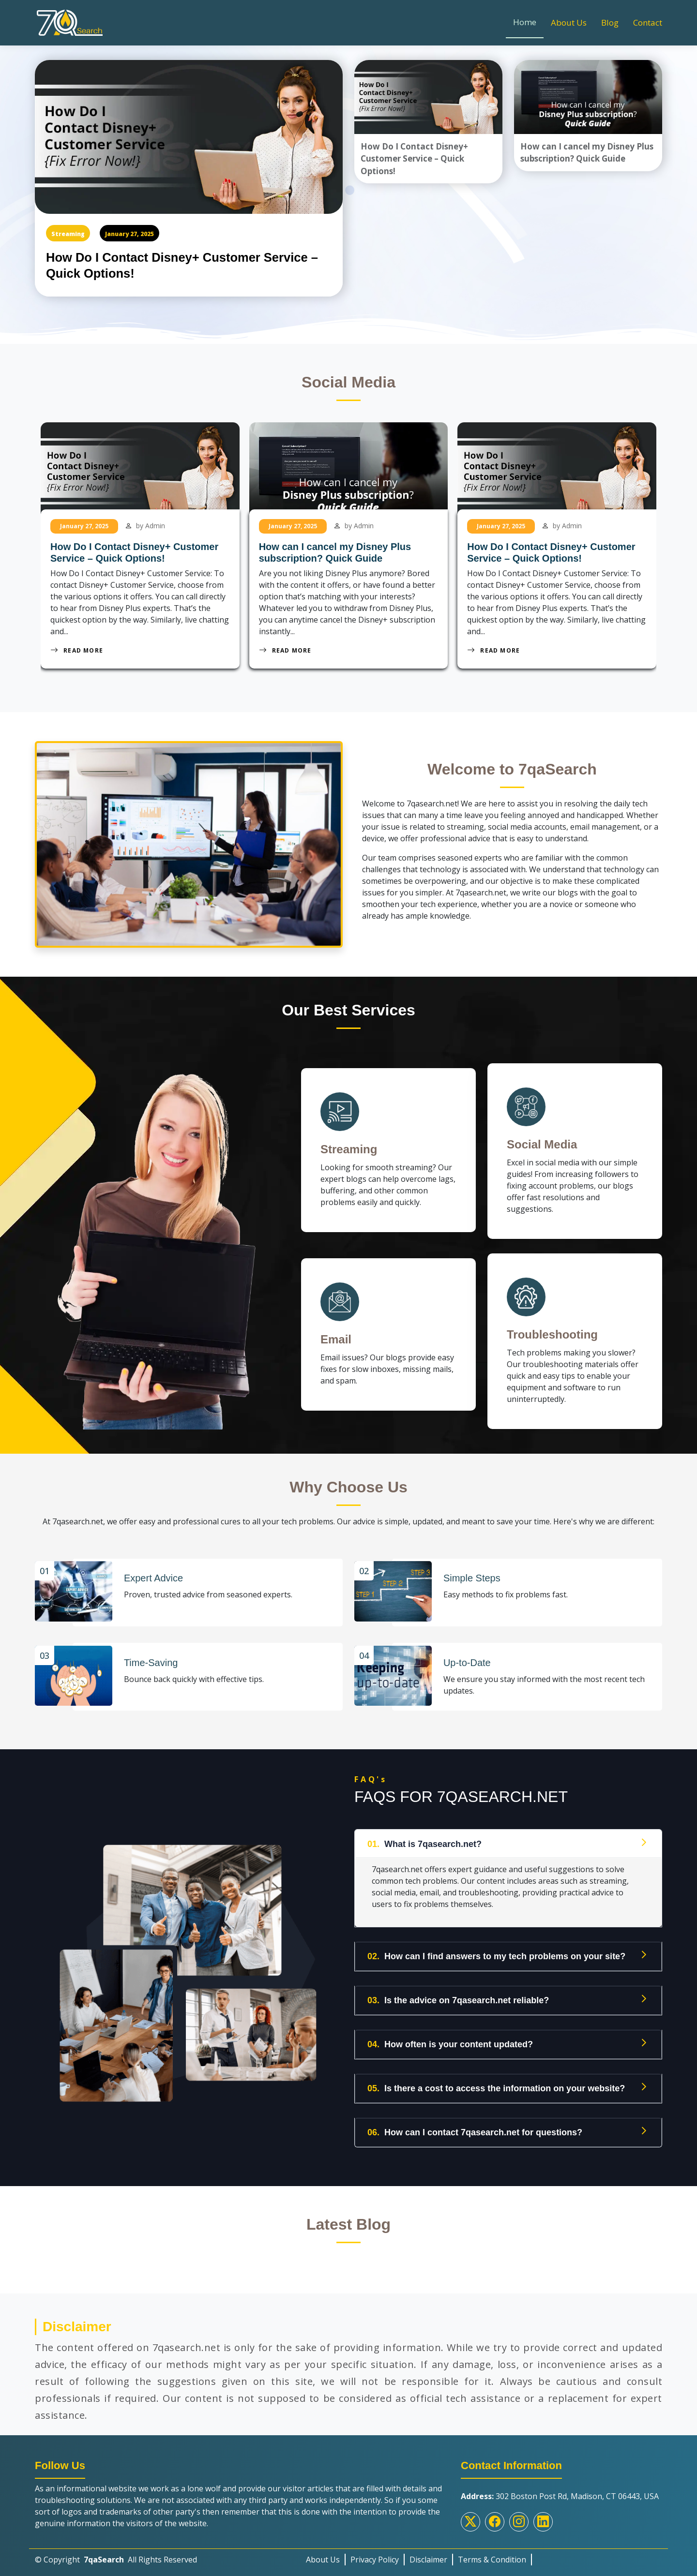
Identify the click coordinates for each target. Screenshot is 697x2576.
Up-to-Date (467, 1659)
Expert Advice (153, 1577)
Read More (76, 650)
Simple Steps (472, 1577)
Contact (647, 22)
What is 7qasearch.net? (424, 1840)
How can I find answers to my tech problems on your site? (496, 1952)
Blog (610, 22)
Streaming (68, 234)
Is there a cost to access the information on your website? (496, 2084)
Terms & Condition (492, 2555)
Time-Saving (151, 1659)
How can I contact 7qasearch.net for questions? (474, 2128)
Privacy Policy (374, 2555)
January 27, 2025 (129, 234)
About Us (569, 22)
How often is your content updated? (450, 2040)
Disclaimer (428, 2555)
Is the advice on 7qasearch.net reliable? (458, 1996)
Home (524, 22)
